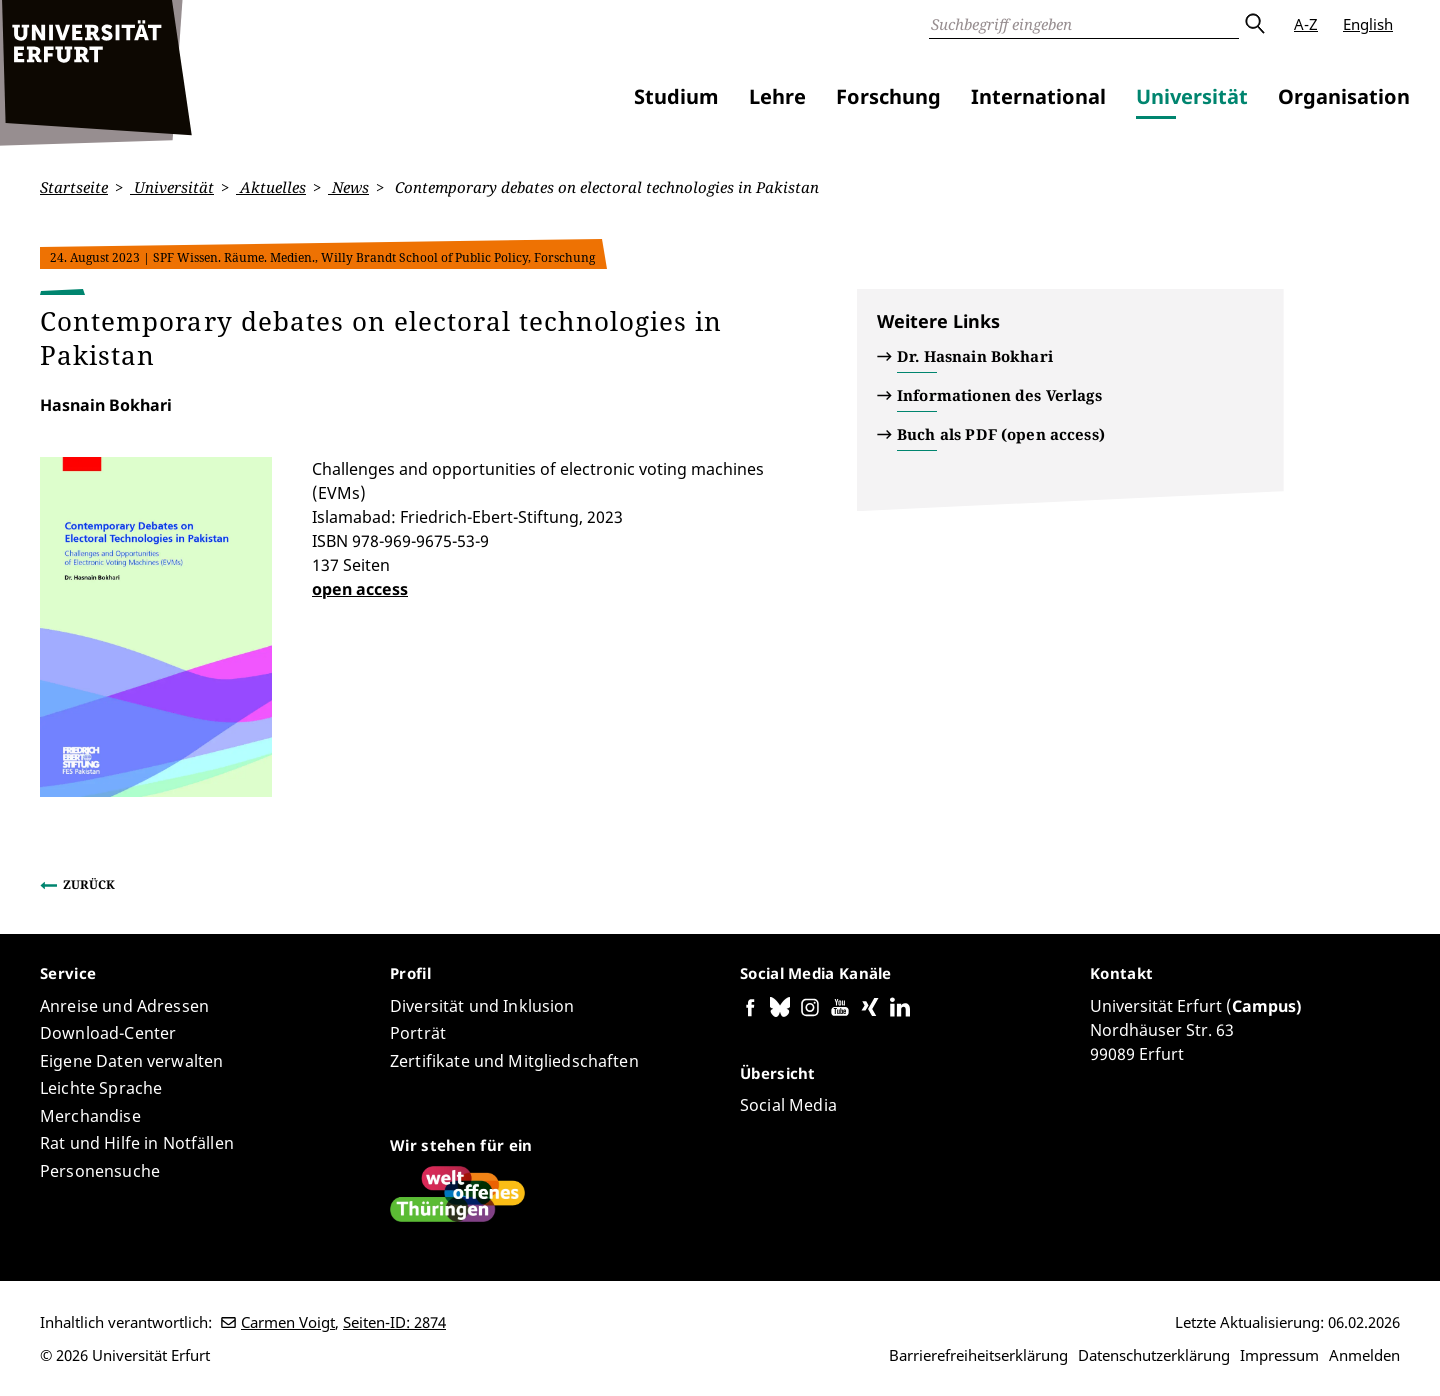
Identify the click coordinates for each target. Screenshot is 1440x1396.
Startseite (74, 187)
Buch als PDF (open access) (1001, 434)
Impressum (1279, 1355)
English (1368, 24)
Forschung (888, 96)
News (348, 187)
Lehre (777, 96)
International (1038, 96)
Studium (676, 96)
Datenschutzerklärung (1154, 1355)
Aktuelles (271, 187)
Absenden (1254, 24)
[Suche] (1084, 24)
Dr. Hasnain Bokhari (975, 356)
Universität (1192, 96)
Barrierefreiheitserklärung (978, 1355)
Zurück (89, 884)
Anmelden (1364, 1355)
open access (360, 588)
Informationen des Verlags (999, 395)
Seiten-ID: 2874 (394, 1322)
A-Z (1306, 24)
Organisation (1344, 96)
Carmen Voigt (288, 1322)
